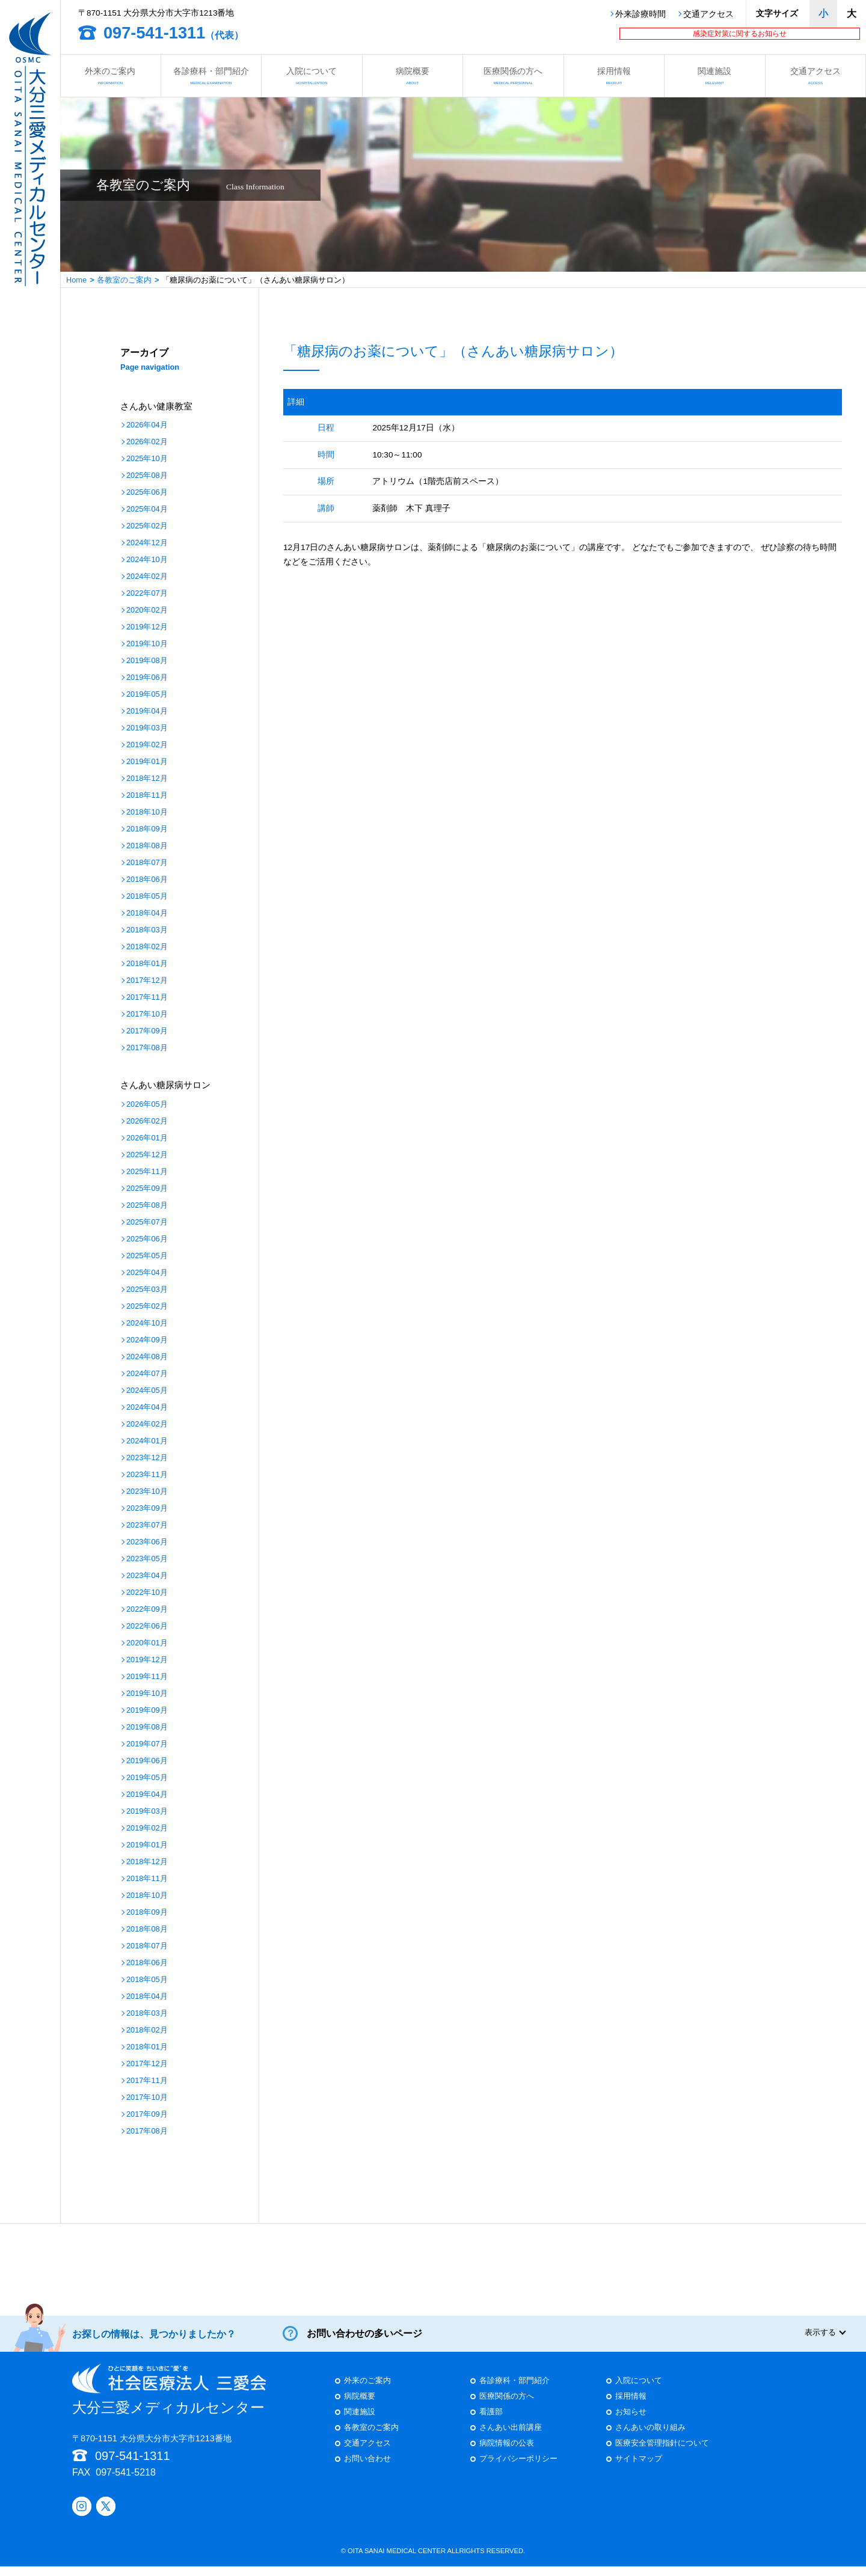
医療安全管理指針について (662, 2453)
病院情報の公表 (506, 2453)
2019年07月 (147, 1744)
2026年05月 (147, 1105)
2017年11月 (147, 998)
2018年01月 (147, 964)
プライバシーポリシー (518, 2469)
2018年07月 (147, 863)
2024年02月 (147, 577)
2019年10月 (147, 644)
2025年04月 (147, 509)
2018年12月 (147, 779)
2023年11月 (147, 1475)
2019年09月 (147, 1711)
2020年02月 (147, 610)
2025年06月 (147, 493)
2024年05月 (147, 1391)
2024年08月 (147, 1357)
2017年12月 (147, 981)
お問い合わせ (367, 2469)
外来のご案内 (110, 75)
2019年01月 (147, 762)
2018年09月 (147, 829)
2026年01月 (147, 1138)
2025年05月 (147, 1256)
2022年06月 (147, 1626)
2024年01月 (147, 1441)
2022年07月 (147, 594)
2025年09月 (147, 1189)
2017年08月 (147, 1048)
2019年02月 (147, 745)
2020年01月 (147, 1643)
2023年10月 (147, 1492)
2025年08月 (147, 476)
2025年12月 (147, 1155)
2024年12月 (147, 543)
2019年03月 (147, 728)
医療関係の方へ (513, 75)
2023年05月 (147, 1559)
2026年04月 (147, 425)
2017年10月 (147, 1014)
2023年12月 (147, 1458)
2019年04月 (147, 711)
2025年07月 (147, 1222)
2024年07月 (147, 1374)
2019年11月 (147, 1677)
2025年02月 (147, 526)
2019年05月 (147, 695)
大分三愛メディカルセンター (169, 2399)
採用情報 (614, 75)
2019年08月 (147, 661)
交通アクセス (708, 14)
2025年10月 (147, 459)
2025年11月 (147, 1172)
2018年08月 (147, 846)
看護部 (491, 2422)
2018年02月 (147, 947)
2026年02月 (147, 442)
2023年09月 (147, 1509)
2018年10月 (147, 812)
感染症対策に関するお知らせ (740, 33)
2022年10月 (147, 1593)
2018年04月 (147, 913)
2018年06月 (147, 880)
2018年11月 (147, 796)
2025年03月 (147, 1290)
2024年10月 (147, 560)
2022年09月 (147, 1610)
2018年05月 (147, 897)
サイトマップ (638, 2469)
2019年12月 (147, 627)
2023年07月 (147, 1525)
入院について (312, 75)
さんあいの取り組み (650, 2437)
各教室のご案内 (124, 279)
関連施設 (715, 75)
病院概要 (413, 75)
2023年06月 (147, 1542)
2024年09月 (147, 1340)
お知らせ (630, 2422)
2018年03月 (147, 930)
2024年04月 (147, 1408)
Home (76, 279)
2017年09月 (147, 1031)
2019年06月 (147, 678)
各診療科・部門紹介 (211, 75)
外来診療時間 (640, 14)
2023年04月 (147, 1576)
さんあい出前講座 (510, 2437)
